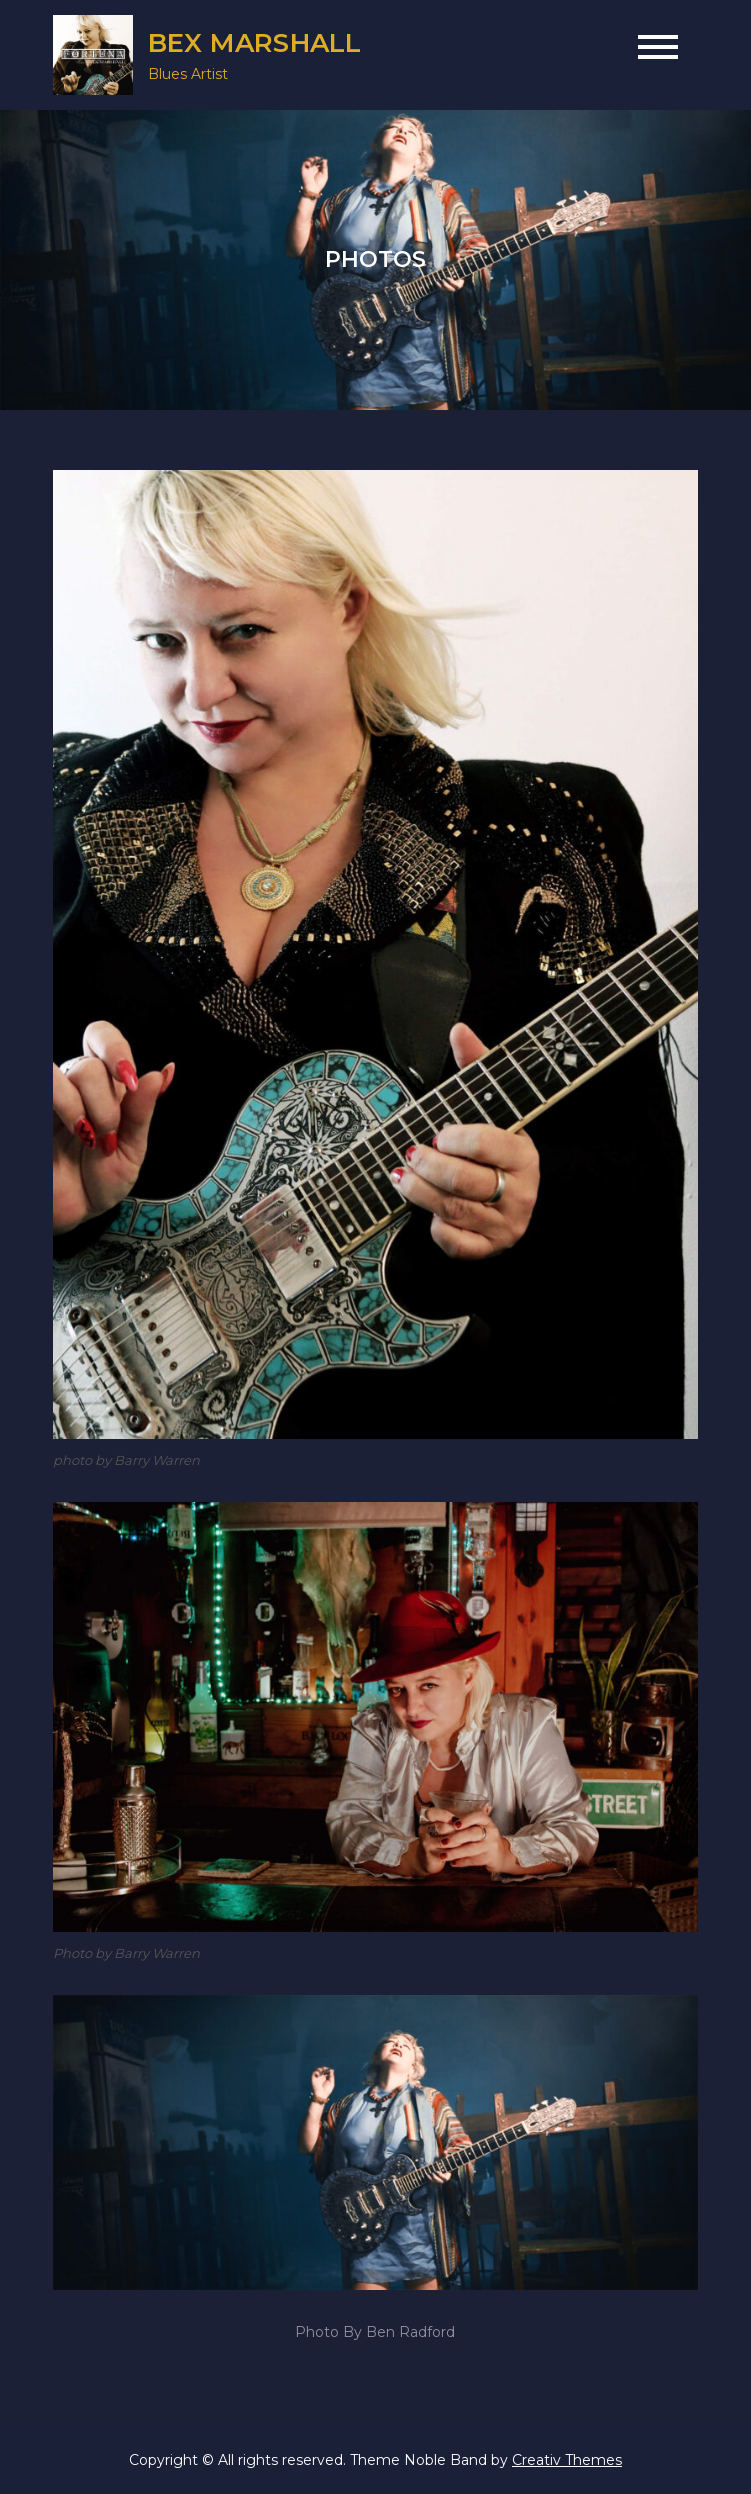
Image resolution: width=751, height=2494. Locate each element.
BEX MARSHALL (255, 43)
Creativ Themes (567, 2460)
